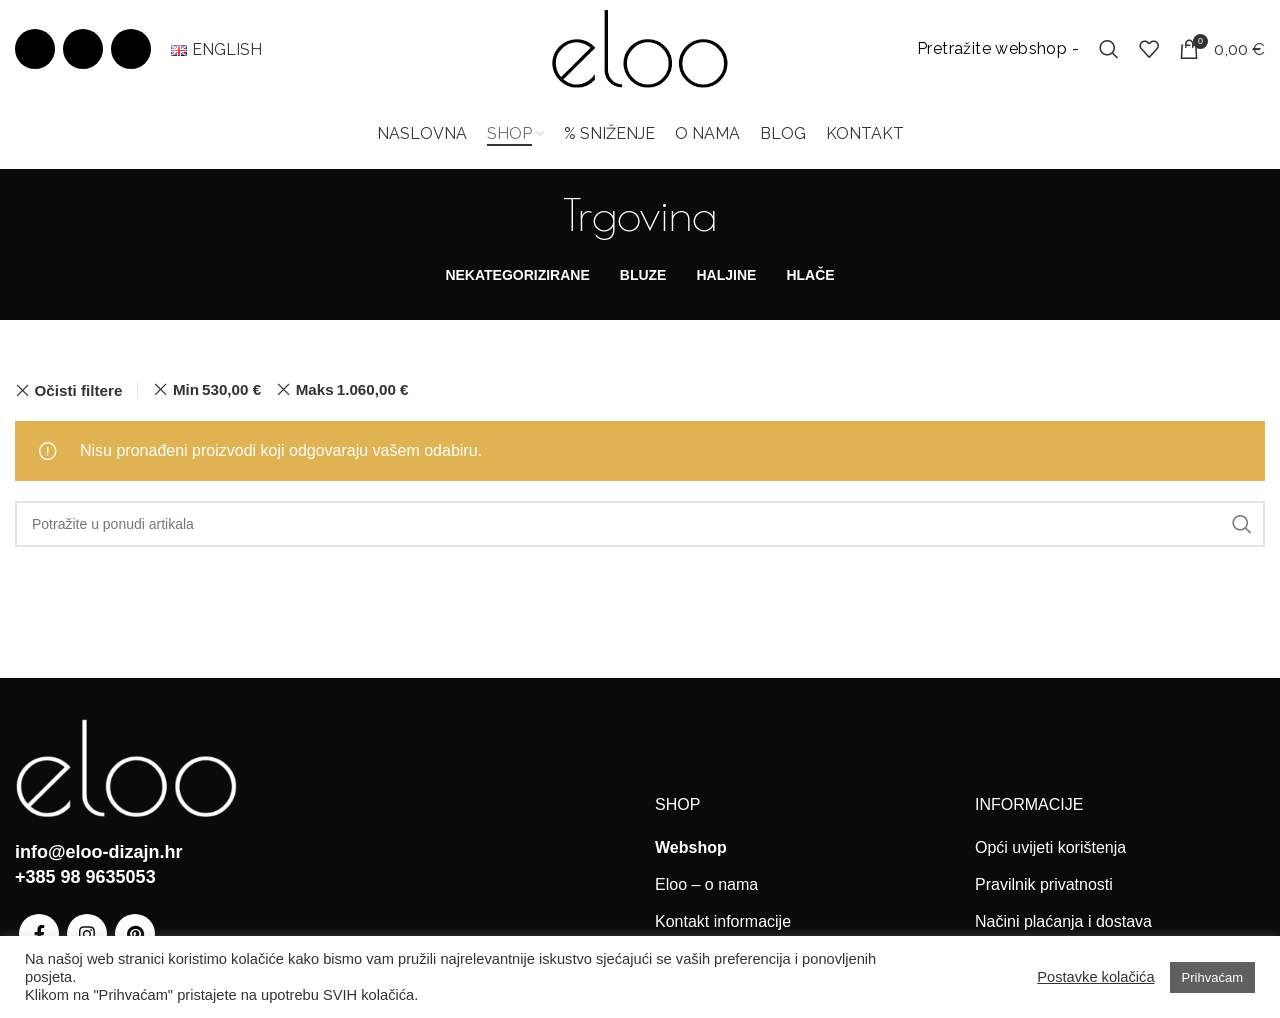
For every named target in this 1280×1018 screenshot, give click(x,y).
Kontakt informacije (723, 923)
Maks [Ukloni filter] (352, 392)
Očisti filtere (79, 391)
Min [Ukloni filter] (217, 392)
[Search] (1109, 50)
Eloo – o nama (706, 886)
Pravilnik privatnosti (1044, 886)
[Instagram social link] (83, 50)
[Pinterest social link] (131, 50)
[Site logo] (640, 48)
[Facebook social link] (35, 50)
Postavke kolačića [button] (1095, 977)
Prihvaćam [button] (1212, 977)
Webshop (691, 848)
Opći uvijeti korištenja (1050, 848)
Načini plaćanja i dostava (1063, 923)
